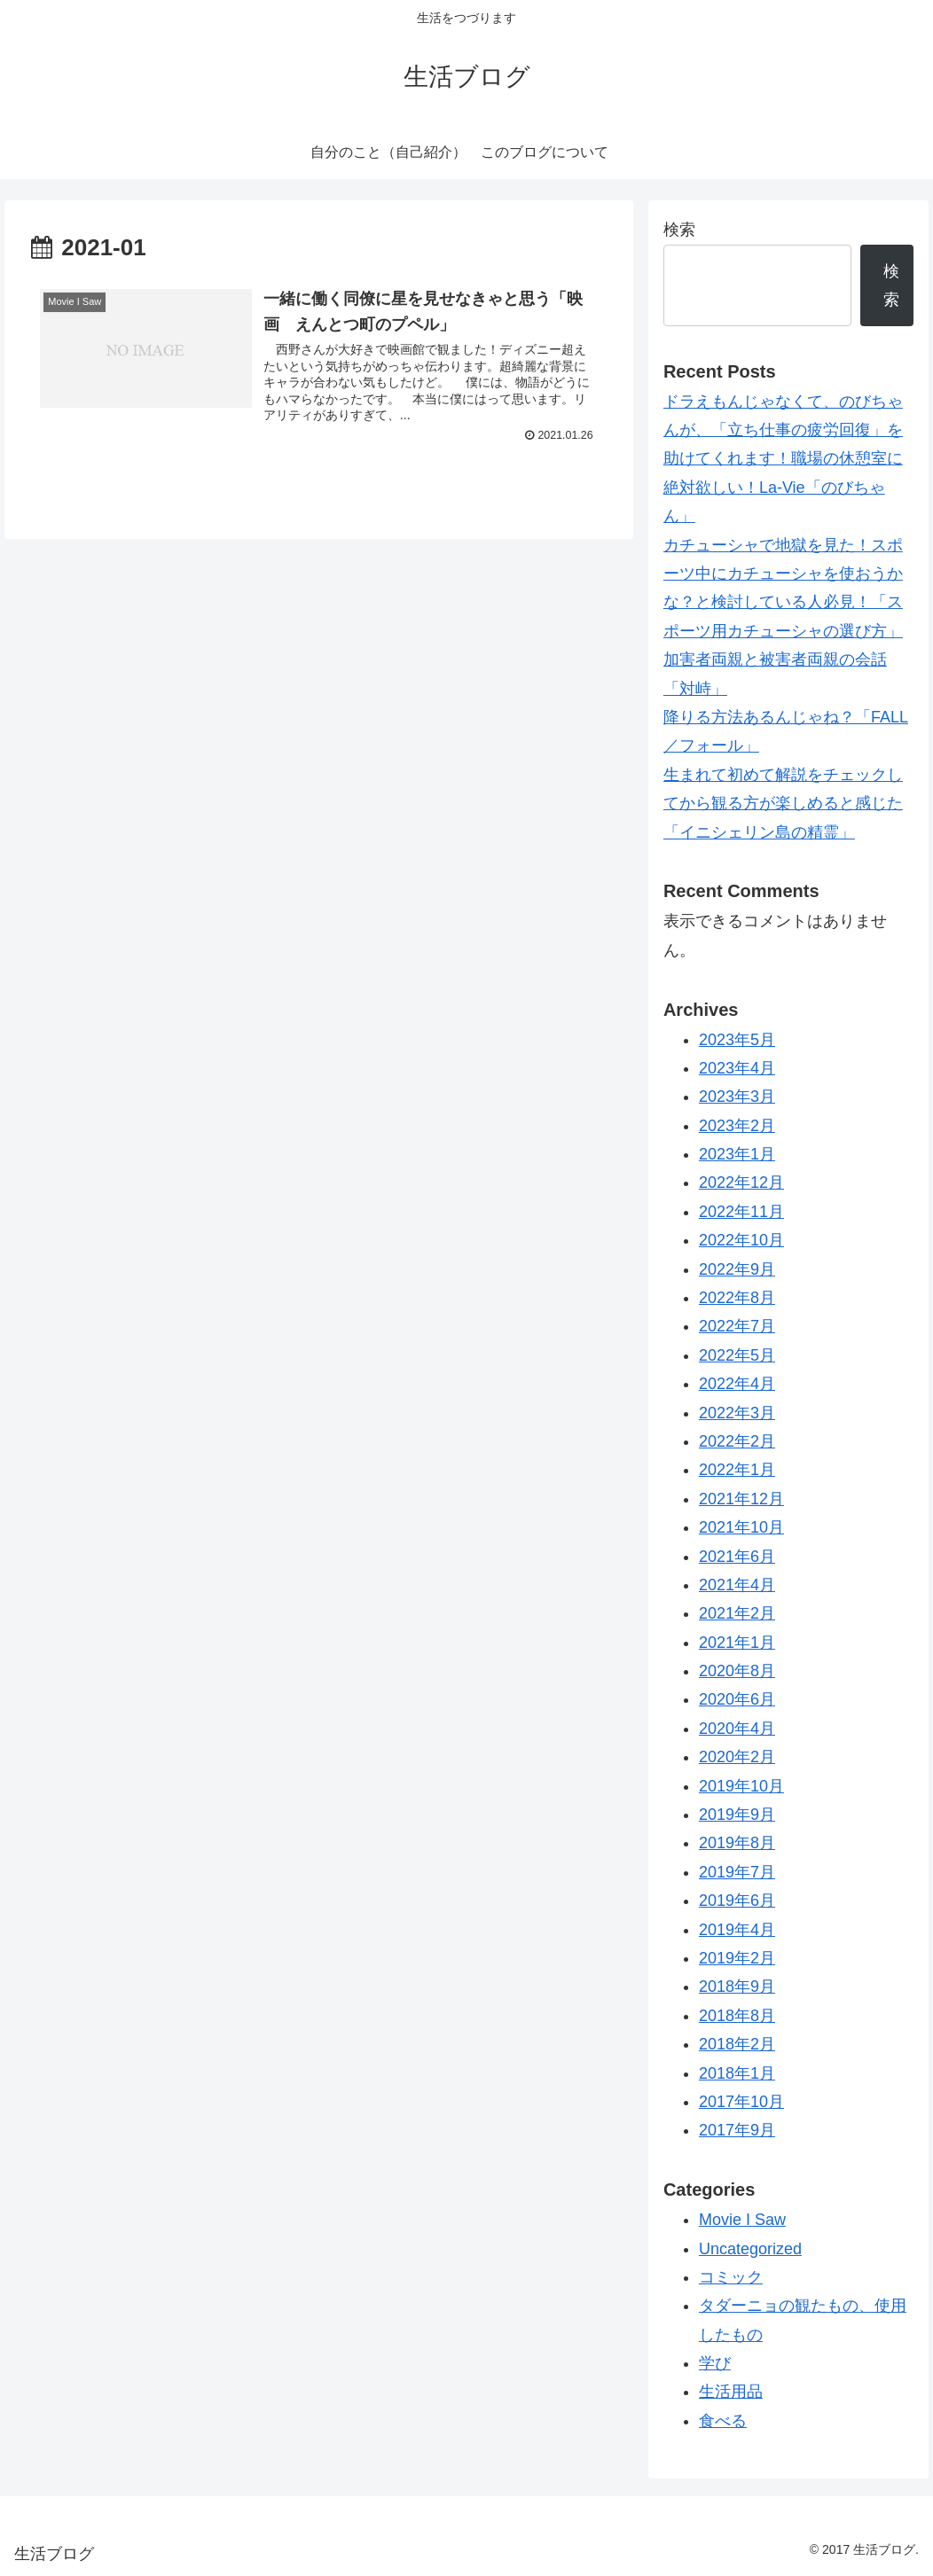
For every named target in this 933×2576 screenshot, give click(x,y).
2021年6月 (737, 1556)
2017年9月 (737, 2130)
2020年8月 (737, 1671)
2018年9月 (737, 1986)
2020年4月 (737, 1728)
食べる (723, 2421)
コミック (731, 2277)
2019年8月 (737, 1843)
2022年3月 (737, 1413)
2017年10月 (741, 2102)
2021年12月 (741, 1499)
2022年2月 (737, 1441)
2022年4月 (737, 1384)
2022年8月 (737, 1298)
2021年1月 (737, 1642)
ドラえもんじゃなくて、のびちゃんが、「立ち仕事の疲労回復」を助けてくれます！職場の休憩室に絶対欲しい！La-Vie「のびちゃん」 (783, 459)
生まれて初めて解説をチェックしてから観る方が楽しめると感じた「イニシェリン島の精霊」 (783, 803)
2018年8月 (737, 2016)
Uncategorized (750, 2249)
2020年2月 (737, 1757)
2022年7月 (737, 1326)
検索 (679, 229)
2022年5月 (737, 1355)
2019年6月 (737, 1900)
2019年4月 (737, 1930)
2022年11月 (741, 1212)
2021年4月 (737, 1585)
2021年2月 (737, 1613)
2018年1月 (737, 2073)
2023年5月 (737, 1040)
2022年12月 (741, 1182)
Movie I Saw (742, 2220)
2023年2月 (737, 1126)
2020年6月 (737, 1699)
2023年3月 (737, 1096)
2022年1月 (737, 1470)
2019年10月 (741, 1786)
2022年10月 (741, 1240)
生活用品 (731, 2391)
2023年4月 (737, 1068)
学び (715, 2363)
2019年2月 (737, 1958)
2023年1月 (737, 1154)
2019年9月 (737, 1814)
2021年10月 (741, 1527)
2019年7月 (737, 1872)
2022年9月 (737, 1269)
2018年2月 (737, 2044)
